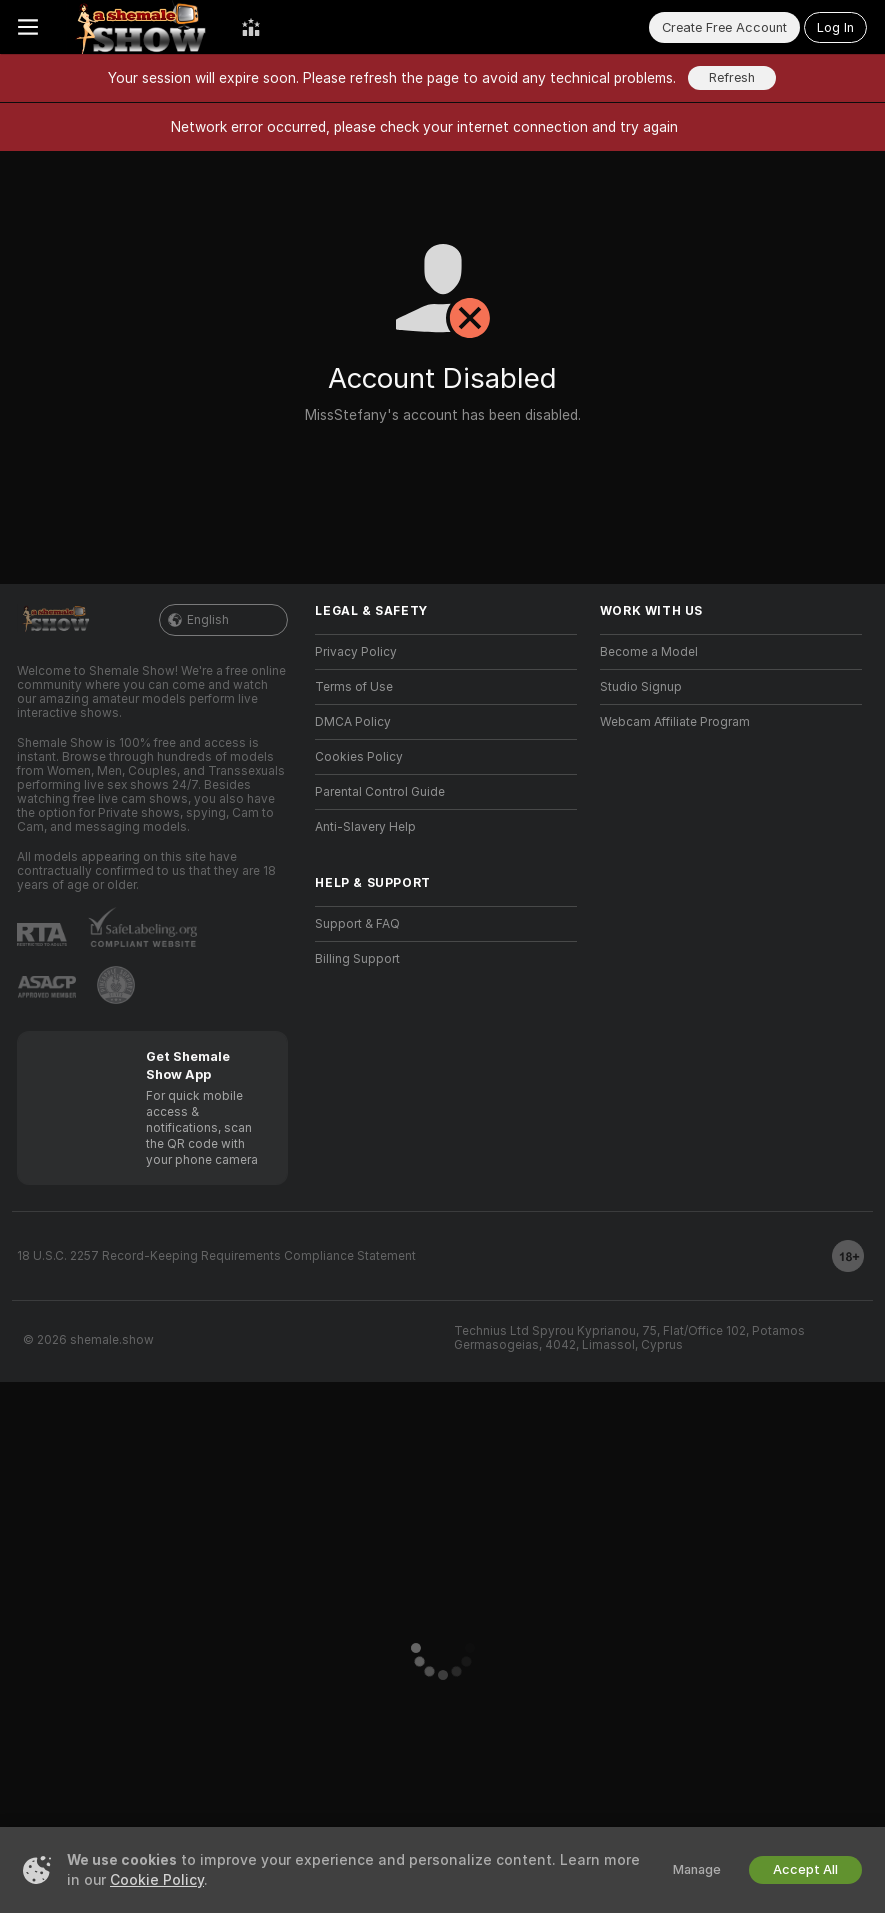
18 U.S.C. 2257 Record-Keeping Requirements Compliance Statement (216, 1256)
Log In (835, 27)
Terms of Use (354, 687)
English (223, 620)
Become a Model (649, 652)
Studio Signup (641, 687)
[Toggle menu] (28, 27)
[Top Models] (251, 27)
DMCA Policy (353, 722)
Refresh (732, 77)
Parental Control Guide (380, 792)
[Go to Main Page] (140, 27)
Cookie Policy (157, 1880)
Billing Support (357, 959)
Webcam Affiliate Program (675, 722)
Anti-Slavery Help (365, 827)
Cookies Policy (359, 757)
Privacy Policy (356, 652)
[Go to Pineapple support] (116, 985)
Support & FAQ (357, 924)
